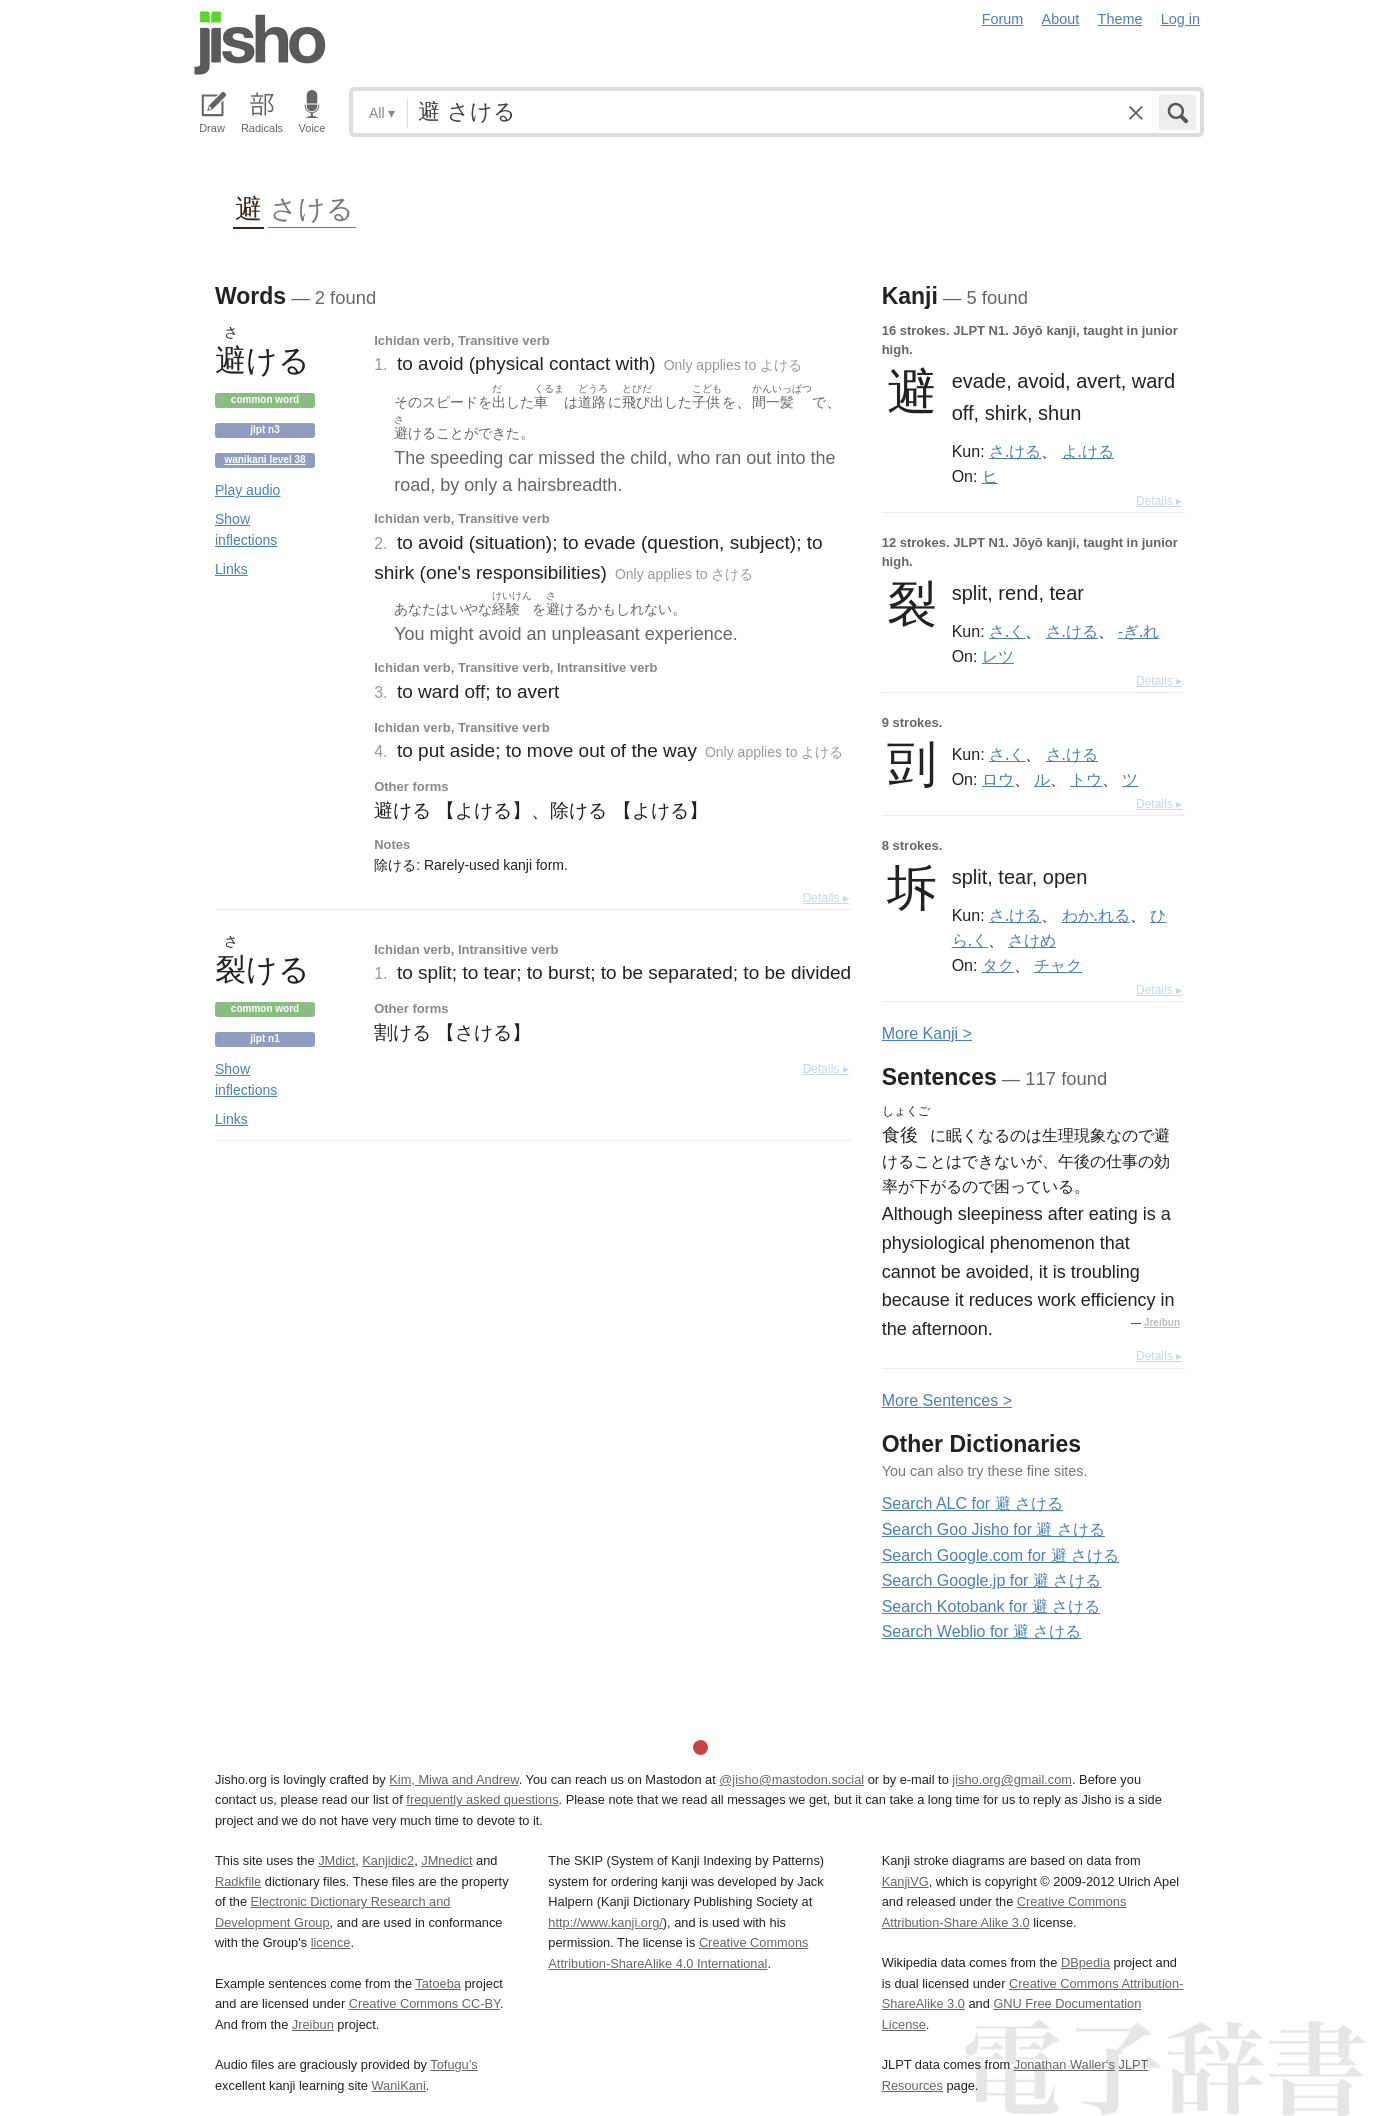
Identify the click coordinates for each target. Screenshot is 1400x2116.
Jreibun (1162, 1322)
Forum (1003, 19)
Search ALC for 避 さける (972, 1503)
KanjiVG (905, 1881)
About (1061, 19)
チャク (1058, 965)
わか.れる (1096, 915)
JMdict (336, 1860)
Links (231, 569)
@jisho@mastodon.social (791, 1779)
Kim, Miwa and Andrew (453, 1779)
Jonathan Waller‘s (1064, 2064)
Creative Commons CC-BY (424, 2003)
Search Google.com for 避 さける (1000, 1555)
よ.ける (1088, 451)
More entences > (947, 1400)
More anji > (927, 1033)
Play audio (247, 490)
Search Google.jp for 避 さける (992, 1580)
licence (331, 1942)
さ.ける (1015, 451)
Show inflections (246, 529)
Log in (1180, 19)
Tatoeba (438, 1983)
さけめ (1032, 940)
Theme (1120, 19)
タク (998, 965)
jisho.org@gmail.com (1012, 1779)
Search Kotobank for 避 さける (991, 1606)
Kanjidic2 (388, 1860)
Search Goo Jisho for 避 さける (993, 1529)
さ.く (1007, 631)
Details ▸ (826, 898)
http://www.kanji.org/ (605, 1922)
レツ (998, 656)
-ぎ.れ (1138, 631)
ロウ (998, 779)
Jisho (260, 43)
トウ (1086, 779)
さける (312, 207)
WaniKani (399, 2085)
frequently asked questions (482, 1799)
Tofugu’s (453, 2064)
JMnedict (446, 1860)
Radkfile (238, 1881)
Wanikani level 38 (264, 459)
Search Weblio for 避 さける (982, 1631)
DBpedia (1085, 1962)
